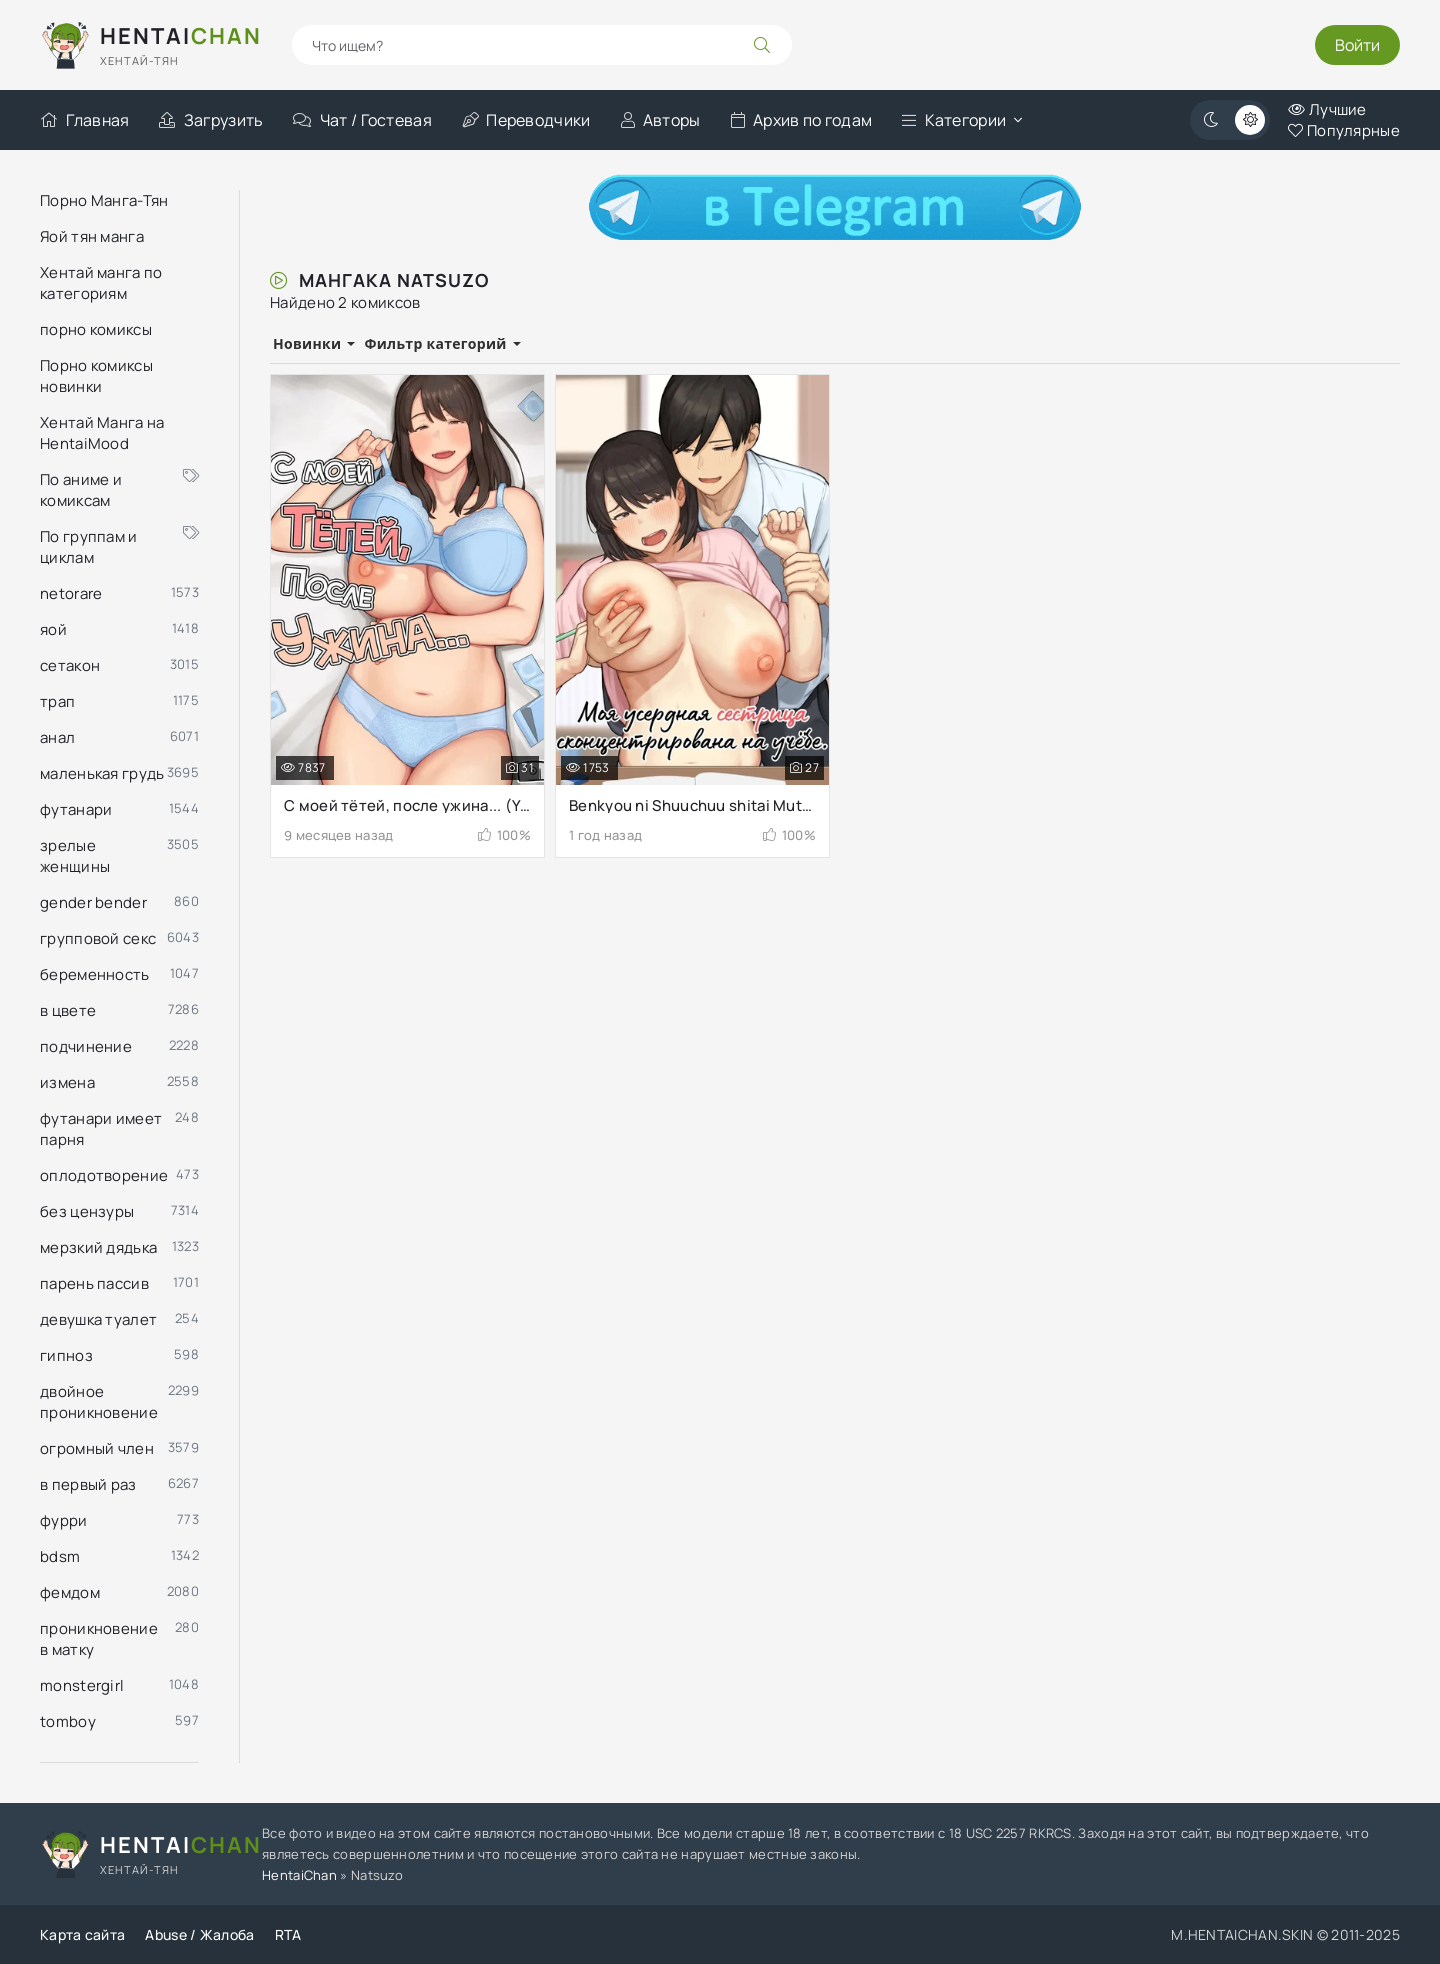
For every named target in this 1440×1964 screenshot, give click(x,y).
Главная (84, 120)
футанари (76, 809)
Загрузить (211, 120)
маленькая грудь (102, 773)
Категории (954, 120)
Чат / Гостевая (362, 120)
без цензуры (87, 1211)
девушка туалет (98, 1319)
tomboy (68, 1721)
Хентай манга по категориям (101, 283)
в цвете (68, 1010)
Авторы (661, 120)
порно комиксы (96, 329)
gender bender (93, 902)
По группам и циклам (119, 547)
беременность (95, 974)
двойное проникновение (99, 1402)
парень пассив (94, 1283)
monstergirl (82, 1685)
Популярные (1344, 130)
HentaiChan (299, 1875)
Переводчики (526, 120)
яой (53, 629)
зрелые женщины (75, 856)
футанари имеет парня (101, 1129)
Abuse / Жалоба (199, 1934)
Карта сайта (82, 1934)
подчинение (86, 1046)
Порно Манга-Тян (104, 200)
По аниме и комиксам (119, 490)
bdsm (60, 1556)
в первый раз (88, 1484)
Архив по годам (802, 120)
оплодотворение (104, 1175)
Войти (1357, 45)
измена (67, 1082)
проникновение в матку (99, 1639)
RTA (288, 1934)
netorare (71, 593)
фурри (64, 1520)
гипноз (66, 1355)
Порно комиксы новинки (96, 376)
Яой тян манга (92, 236)
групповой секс (98, 938)
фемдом (70, 1592)
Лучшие (1327, 109)
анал (57, 737)
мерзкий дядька (98, 1247)
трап (57, 701)
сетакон (70, 665)
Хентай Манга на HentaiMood (102, 433)
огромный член (97, 1448)
